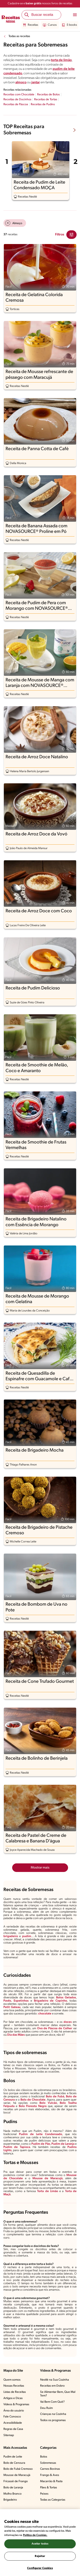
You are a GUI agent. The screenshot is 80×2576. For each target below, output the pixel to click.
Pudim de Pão (40, 2144)
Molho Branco (12, 2493)
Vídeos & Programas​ (16, 2404)
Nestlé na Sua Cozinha (54, 2379)
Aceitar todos (40, 2543)
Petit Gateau (11, 2007)
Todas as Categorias (52, 2499)
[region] (40, 2542)
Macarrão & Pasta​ (51, 2481)
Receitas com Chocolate (18, 94)
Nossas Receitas (13, 2385)
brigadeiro (10, 1936)
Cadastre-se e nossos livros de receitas (40, 3)
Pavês (7, 2000)
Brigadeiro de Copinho (50, 2000)
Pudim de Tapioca (16, 2147)
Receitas (30, 25)
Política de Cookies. (35, 2535)
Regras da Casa (13, 2429)
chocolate (44, 2013)
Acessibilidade (12, 2423)
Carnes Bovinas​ (50, 2469)
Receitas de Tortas (45, 99)
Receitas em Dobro (52, 2385)
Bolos (43, 2456)
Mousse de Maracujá (47, 2178)
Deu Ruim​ (46, 2408)
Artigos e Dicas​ (13, 2398)
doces (68, 2022)
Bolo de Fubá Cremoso (18, 2469)
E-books (69, 25)
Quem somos (11, 2379)
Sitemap (8, 2435)
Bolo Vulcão (48, 2103)
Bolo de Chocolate (32, 2099)
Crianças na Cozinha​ (53, 2414)
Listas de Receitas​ (14, 2392)
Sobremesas (48, 2463)
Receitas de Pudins (43, 104)
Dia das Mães (16, 2035)
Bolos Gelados (66, 1997)
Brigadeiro (10, 2499)
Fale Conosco (12, 2416)
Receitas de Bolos (48, 94)
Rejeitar (40, 2556)
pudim (26, 1936)
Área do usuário (13, 2410)
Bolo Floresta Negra (33, 2106)
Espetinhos (21, 2000)
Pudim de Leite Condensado (40, 2134)
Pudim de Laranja (62, 2144)
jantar (35, 82)
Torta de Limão (47, 2191)
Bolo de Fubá (55, 2096)
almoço (20, 82)
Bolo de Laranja (13, 2487)
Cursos (50, 25)
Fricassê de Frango (15, 2481)
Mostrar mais (40, 1867)
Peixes (44, 2493)
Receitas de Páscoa (15, 104)
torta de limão (61, 60)
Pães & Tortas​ (48, 2487)
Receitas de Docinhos (17, 99)
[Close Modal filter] (71, 234)
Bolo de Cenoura (14, 2463)
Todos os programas (53, 2420)
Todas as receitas (19, 36)
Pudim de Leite (12, 2456)
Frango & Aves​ (49, 2475)
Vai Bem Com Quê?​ (52, 2402)
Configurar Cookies (40, 2568)
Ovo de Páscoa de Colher (54, 2028)
